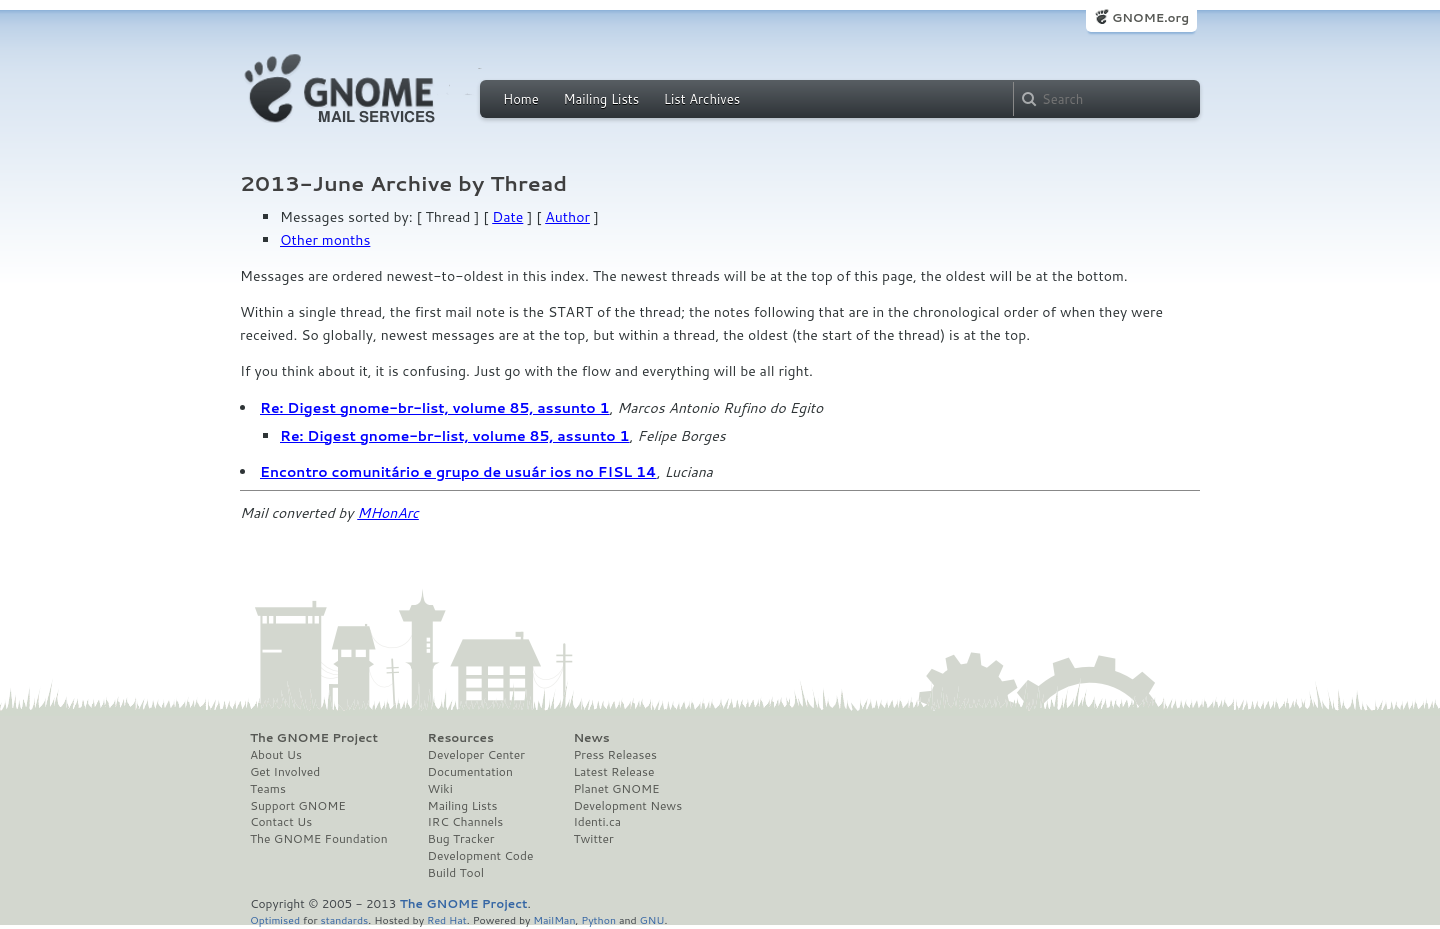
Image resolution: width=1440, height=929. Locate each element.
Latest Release (613, 772)
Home (521, 99)
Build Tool (456, 873)
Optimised (275, 919)
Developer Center (476, 755)
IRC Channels (466, 822)
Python (598, 919)
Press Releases (614, 755)
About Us (276, 755)
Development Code (481, 856)
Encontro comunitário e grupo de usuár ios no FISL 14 (458, 472)
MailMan (554, 919)
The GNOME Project (314, 738)
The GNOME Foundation (319, 839)
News (591, 738)
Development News (627, 806)
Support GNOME (298, 806)
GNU (652, 919)
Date (507, 217)
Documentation (470, 772)
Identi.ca (597, 822)
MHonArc (388, 513)
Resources (461, 738)
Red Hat (447, 919)
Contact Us (281, 822)
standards (344, 919)
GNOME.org (1150, 17)
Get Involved (285, 772)
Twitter (593, 839)
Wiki (440, 789)
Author (567, 217)
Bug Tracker (461, 839)
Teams (268, 789)
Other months (325, 240)
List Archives (702, 99)
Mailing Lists (601, 99)
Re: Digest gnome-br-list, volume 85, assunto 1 (435, 408)
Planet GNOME (616, 789)
